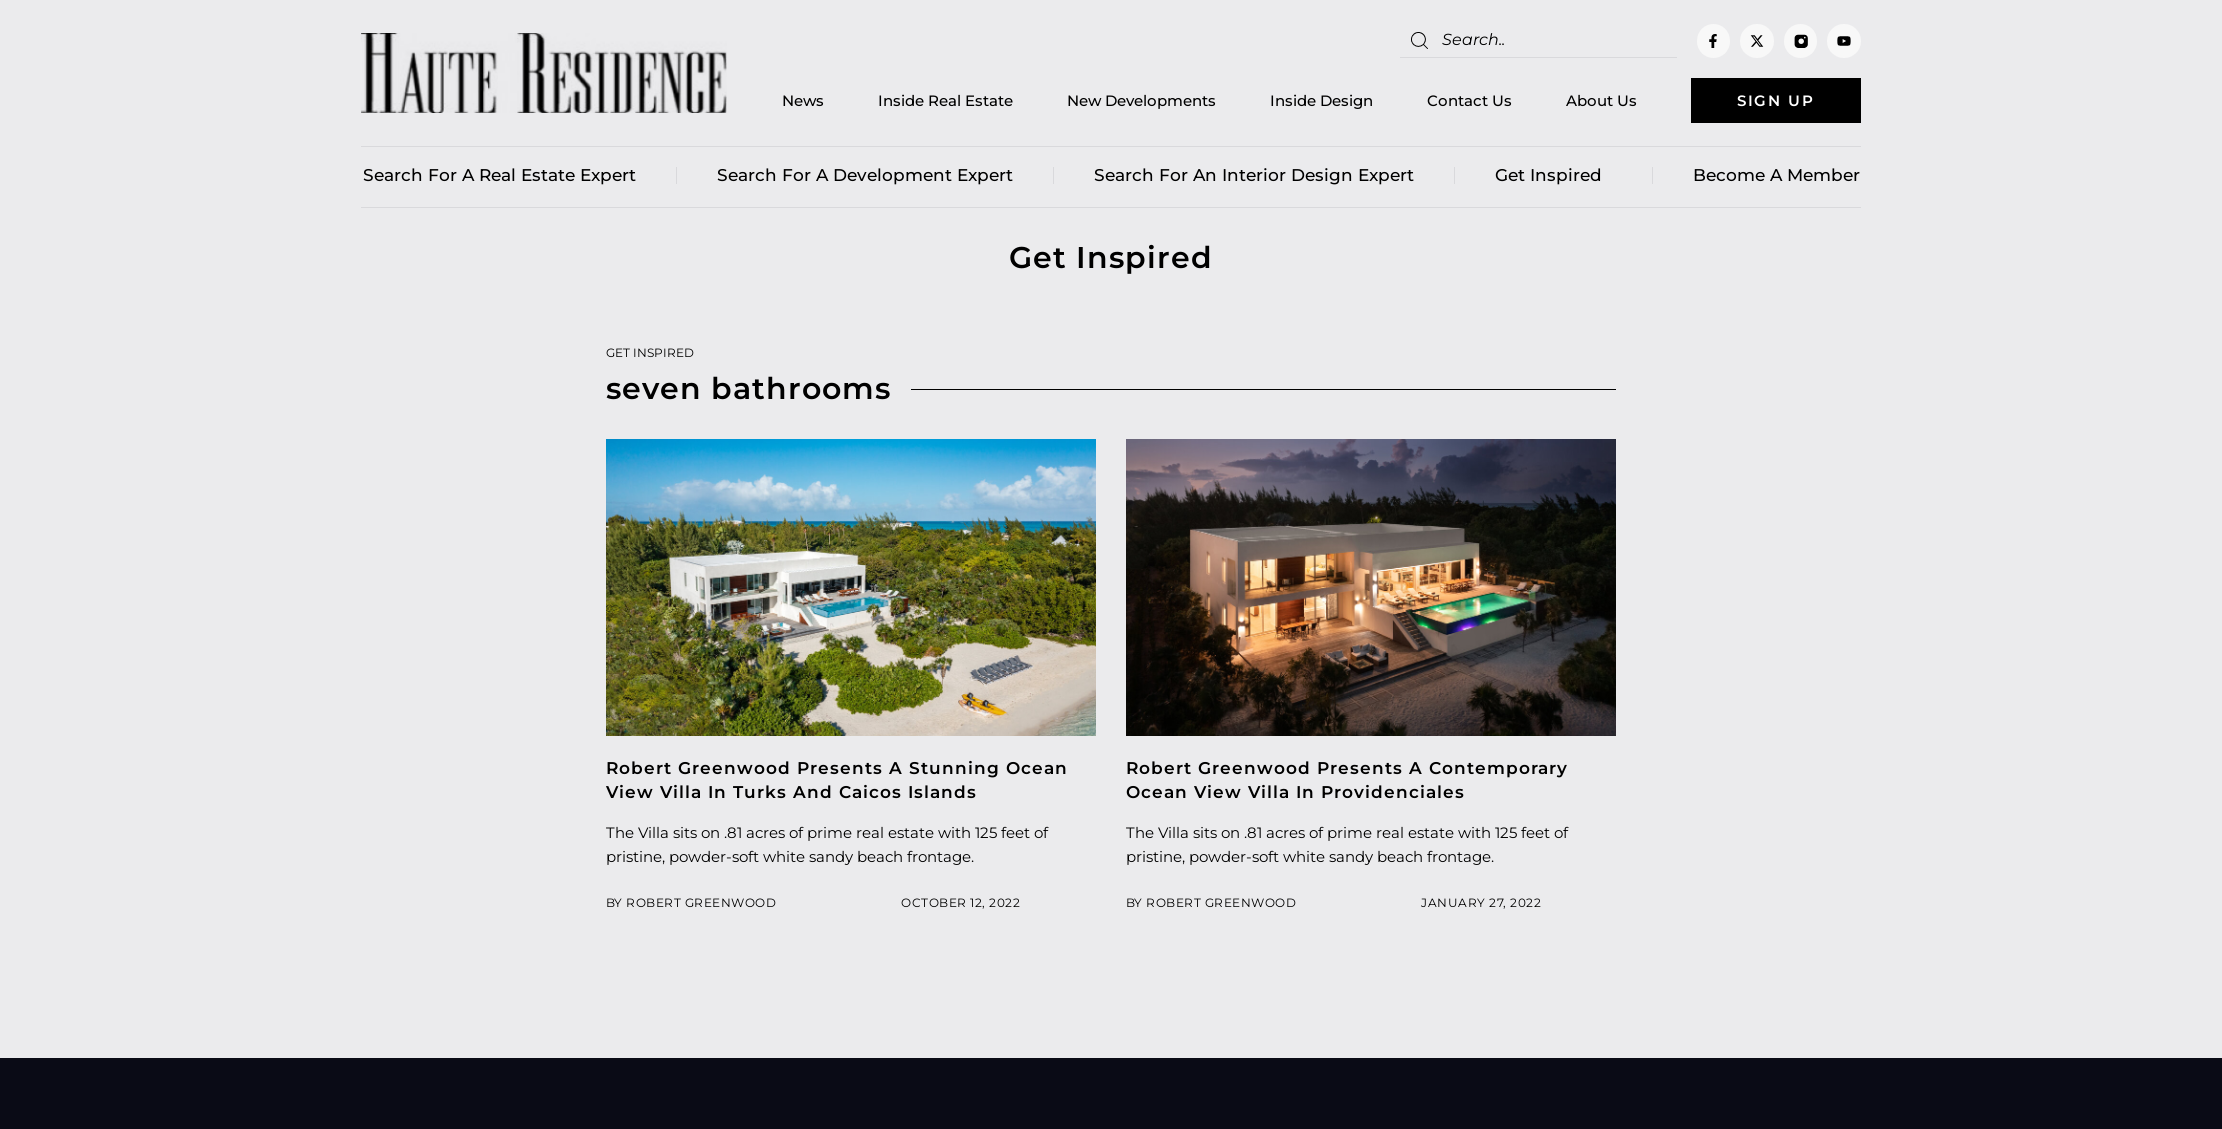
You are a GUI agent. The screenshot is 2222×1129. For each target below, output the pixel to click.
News (803, 100)
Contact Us (1469, 100)
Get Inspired (1553, 175)
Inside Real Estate (945, 100)
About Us (1601, 100)
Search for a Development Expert (865, 175)
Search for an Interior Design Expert (1254, 175)
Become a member (1776, 175)
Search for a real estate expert (499, 175)
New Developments (1141, 100)
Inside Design (1321, 100)
